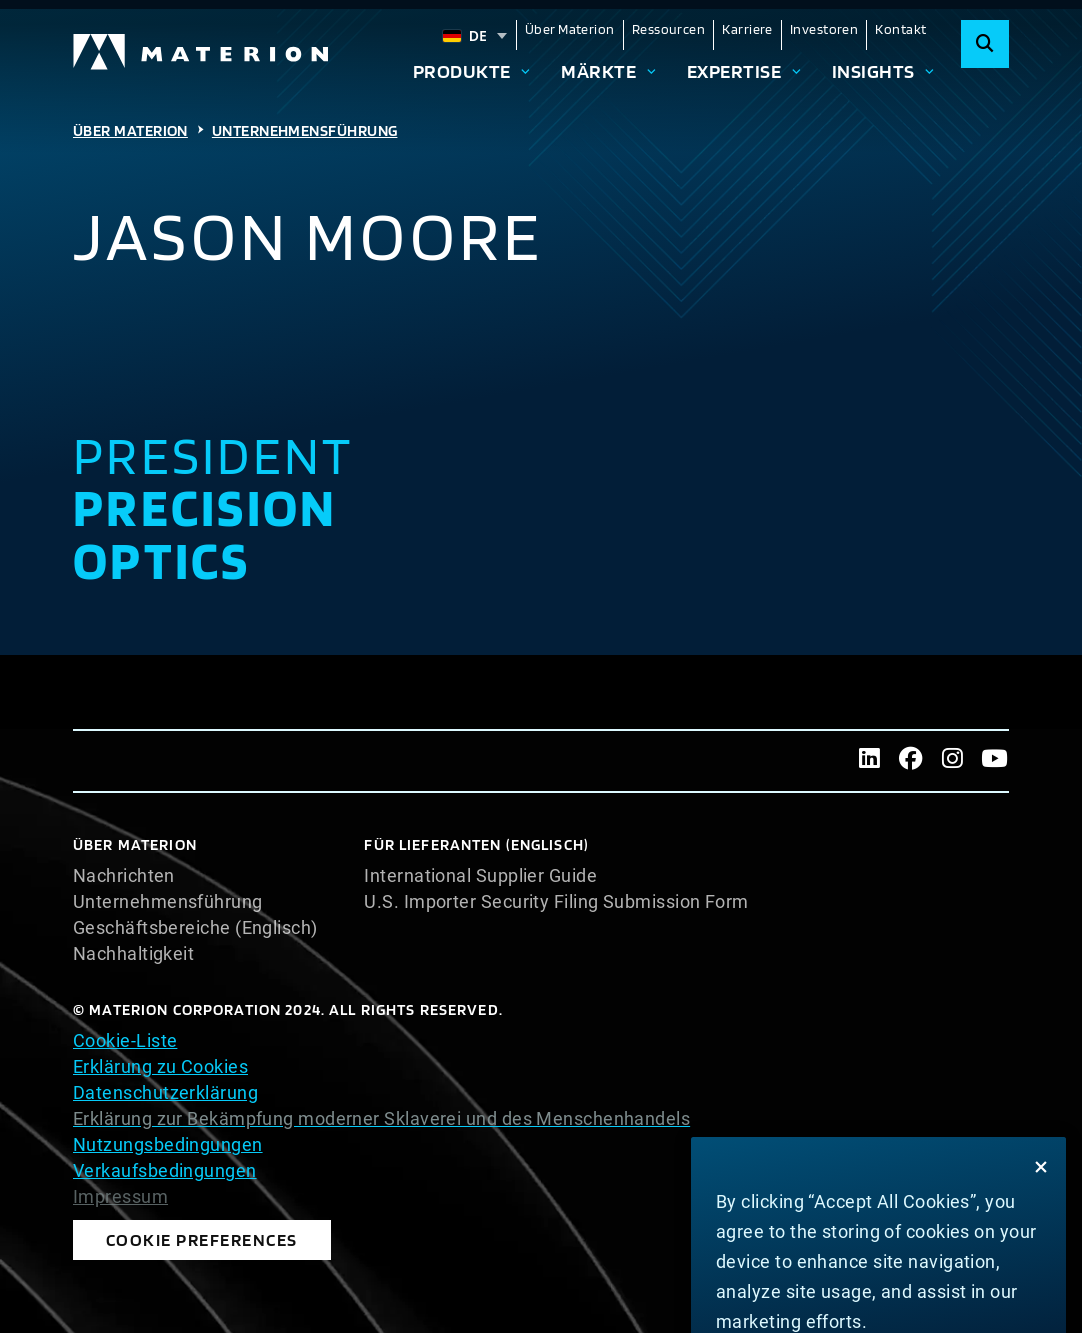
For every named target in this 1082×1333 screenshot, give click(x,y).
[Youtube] (994, 761)
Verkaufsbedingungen (165, 1170)
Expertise (734, 71)
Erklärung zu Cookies (160, 1066)
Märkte (598, 71)
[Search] (985, 44)
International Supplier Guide (480, 876)
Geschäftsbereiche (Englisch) (195, 928)
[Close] (1041, 1254)
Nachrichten (124, 876)
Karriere (747, 29)
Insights (873, 71)
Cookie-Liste (125, 1040)
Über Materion (570, 29)
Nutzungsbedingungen (168, 1144)
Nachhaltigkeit (133, 954)
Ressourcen (669, 29)
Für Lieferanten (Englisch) (476, 844)
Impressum (120, 1197)
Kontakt (900, 29)
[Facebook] (911, 761)
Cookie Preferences (144, 1234)
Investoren (824, 29)
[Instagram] (953, 761)
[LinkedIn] (870, 761)
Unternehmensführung (305, 130)
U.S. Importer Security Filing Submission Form (556, 902)
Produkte (462, 71)
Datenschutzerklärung (165, 1092)
